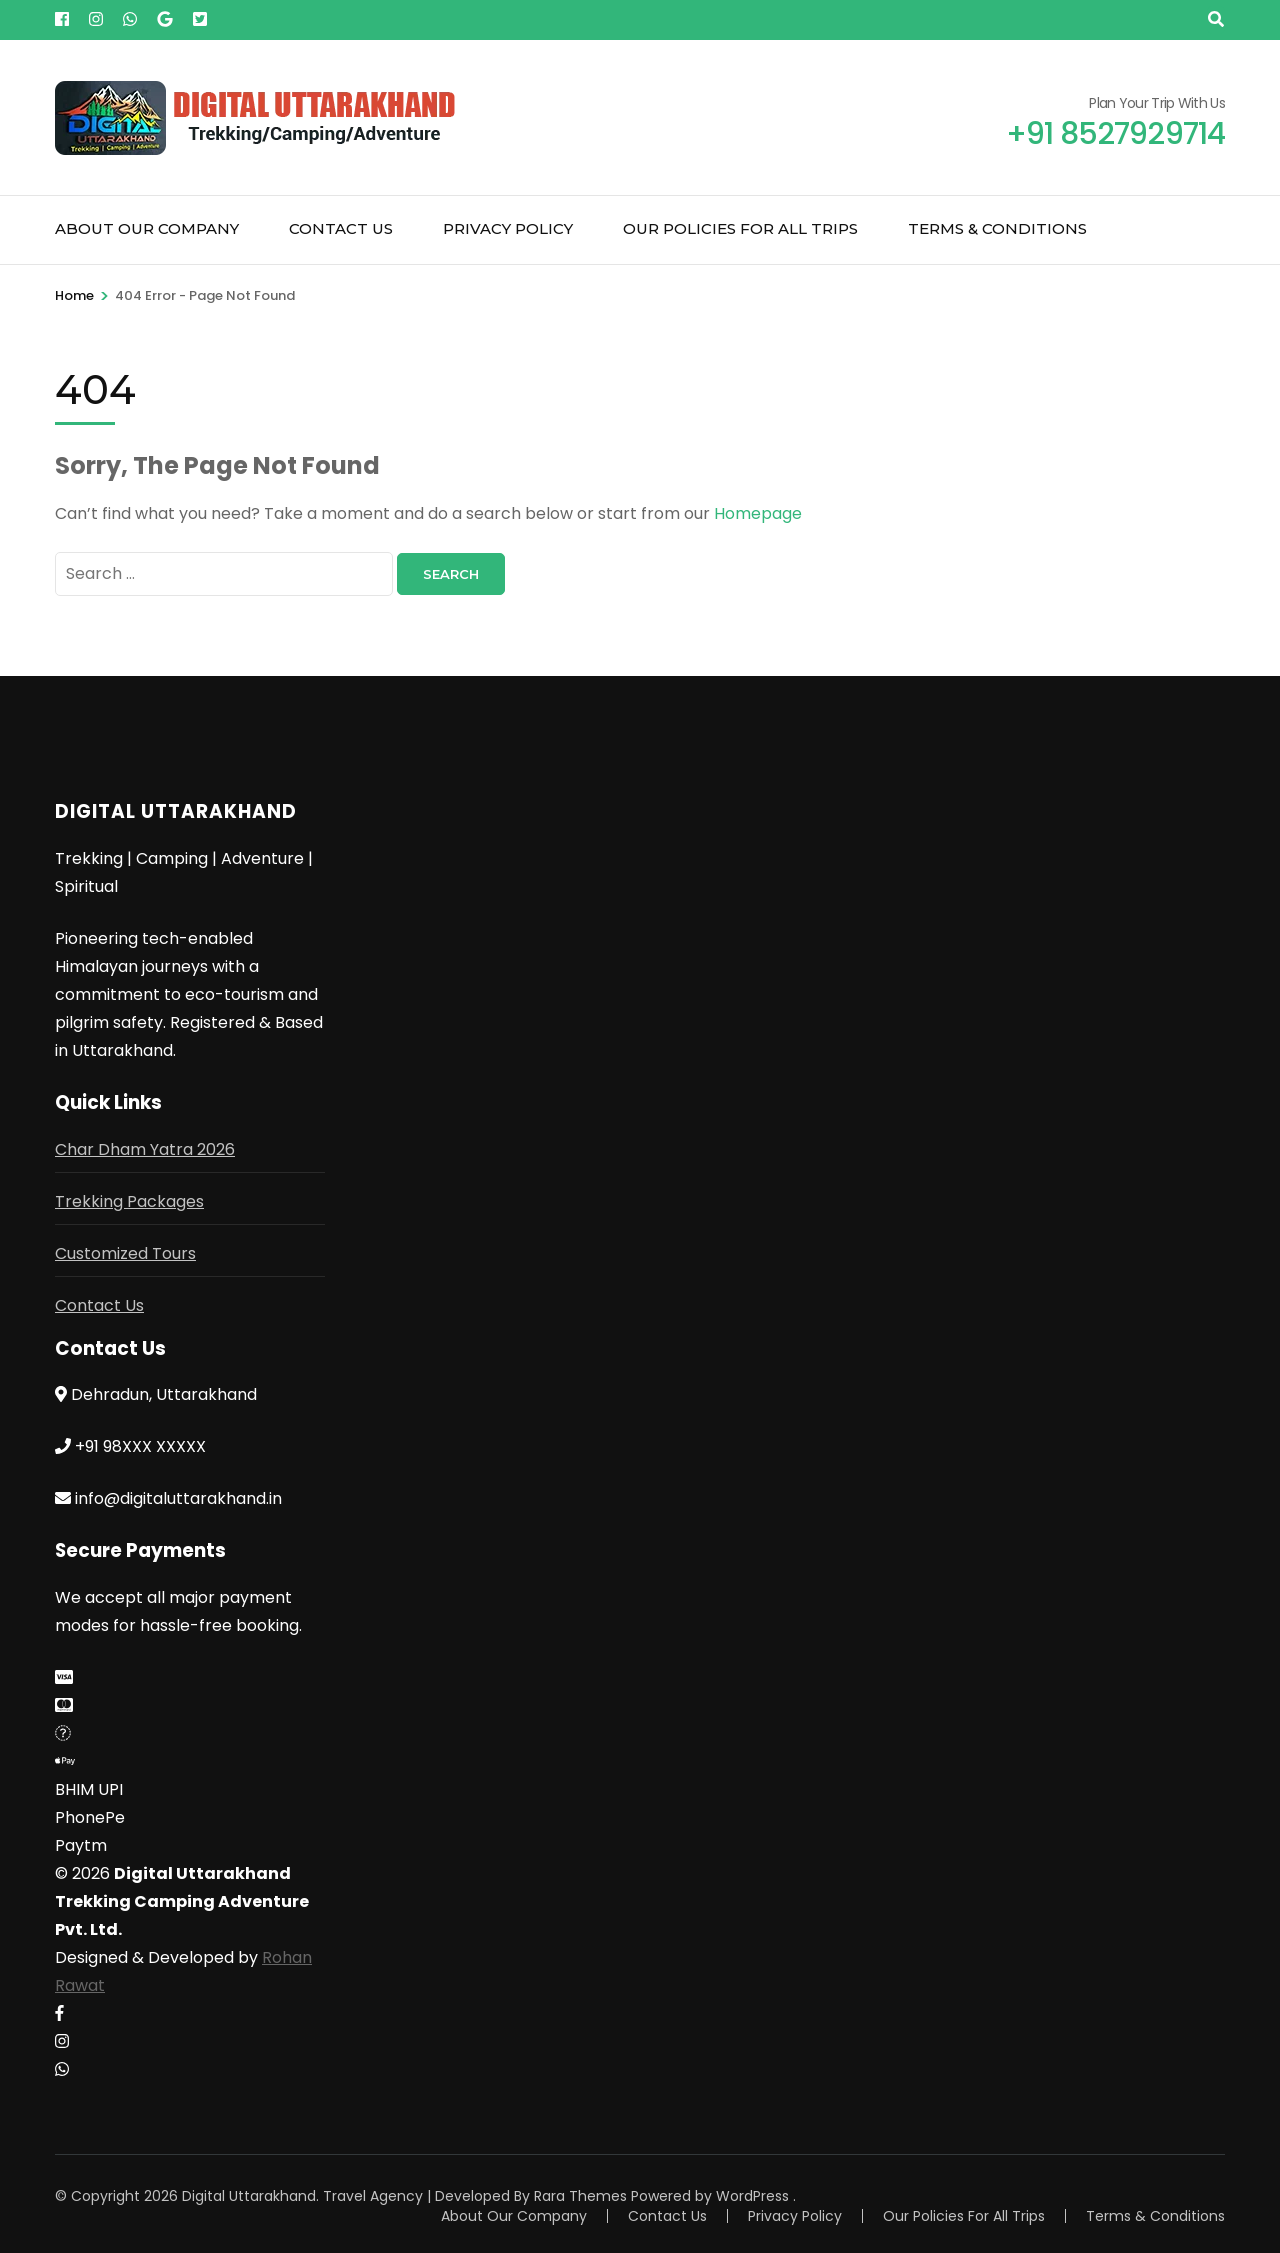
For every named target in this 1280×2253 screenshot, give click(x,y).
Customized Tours (125, 1253)
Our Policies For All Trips (740, 228)
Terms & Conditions (997, 228)
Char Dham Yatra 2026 (145, 1149)
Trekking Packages (129, 1201)
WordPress (752, 2196)
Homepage (758, 513)
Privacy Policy (508, 228)
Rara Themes (580, 2196)
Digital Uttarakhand (249, 2196)
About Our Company (147, 228)
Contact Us (341, 228)
